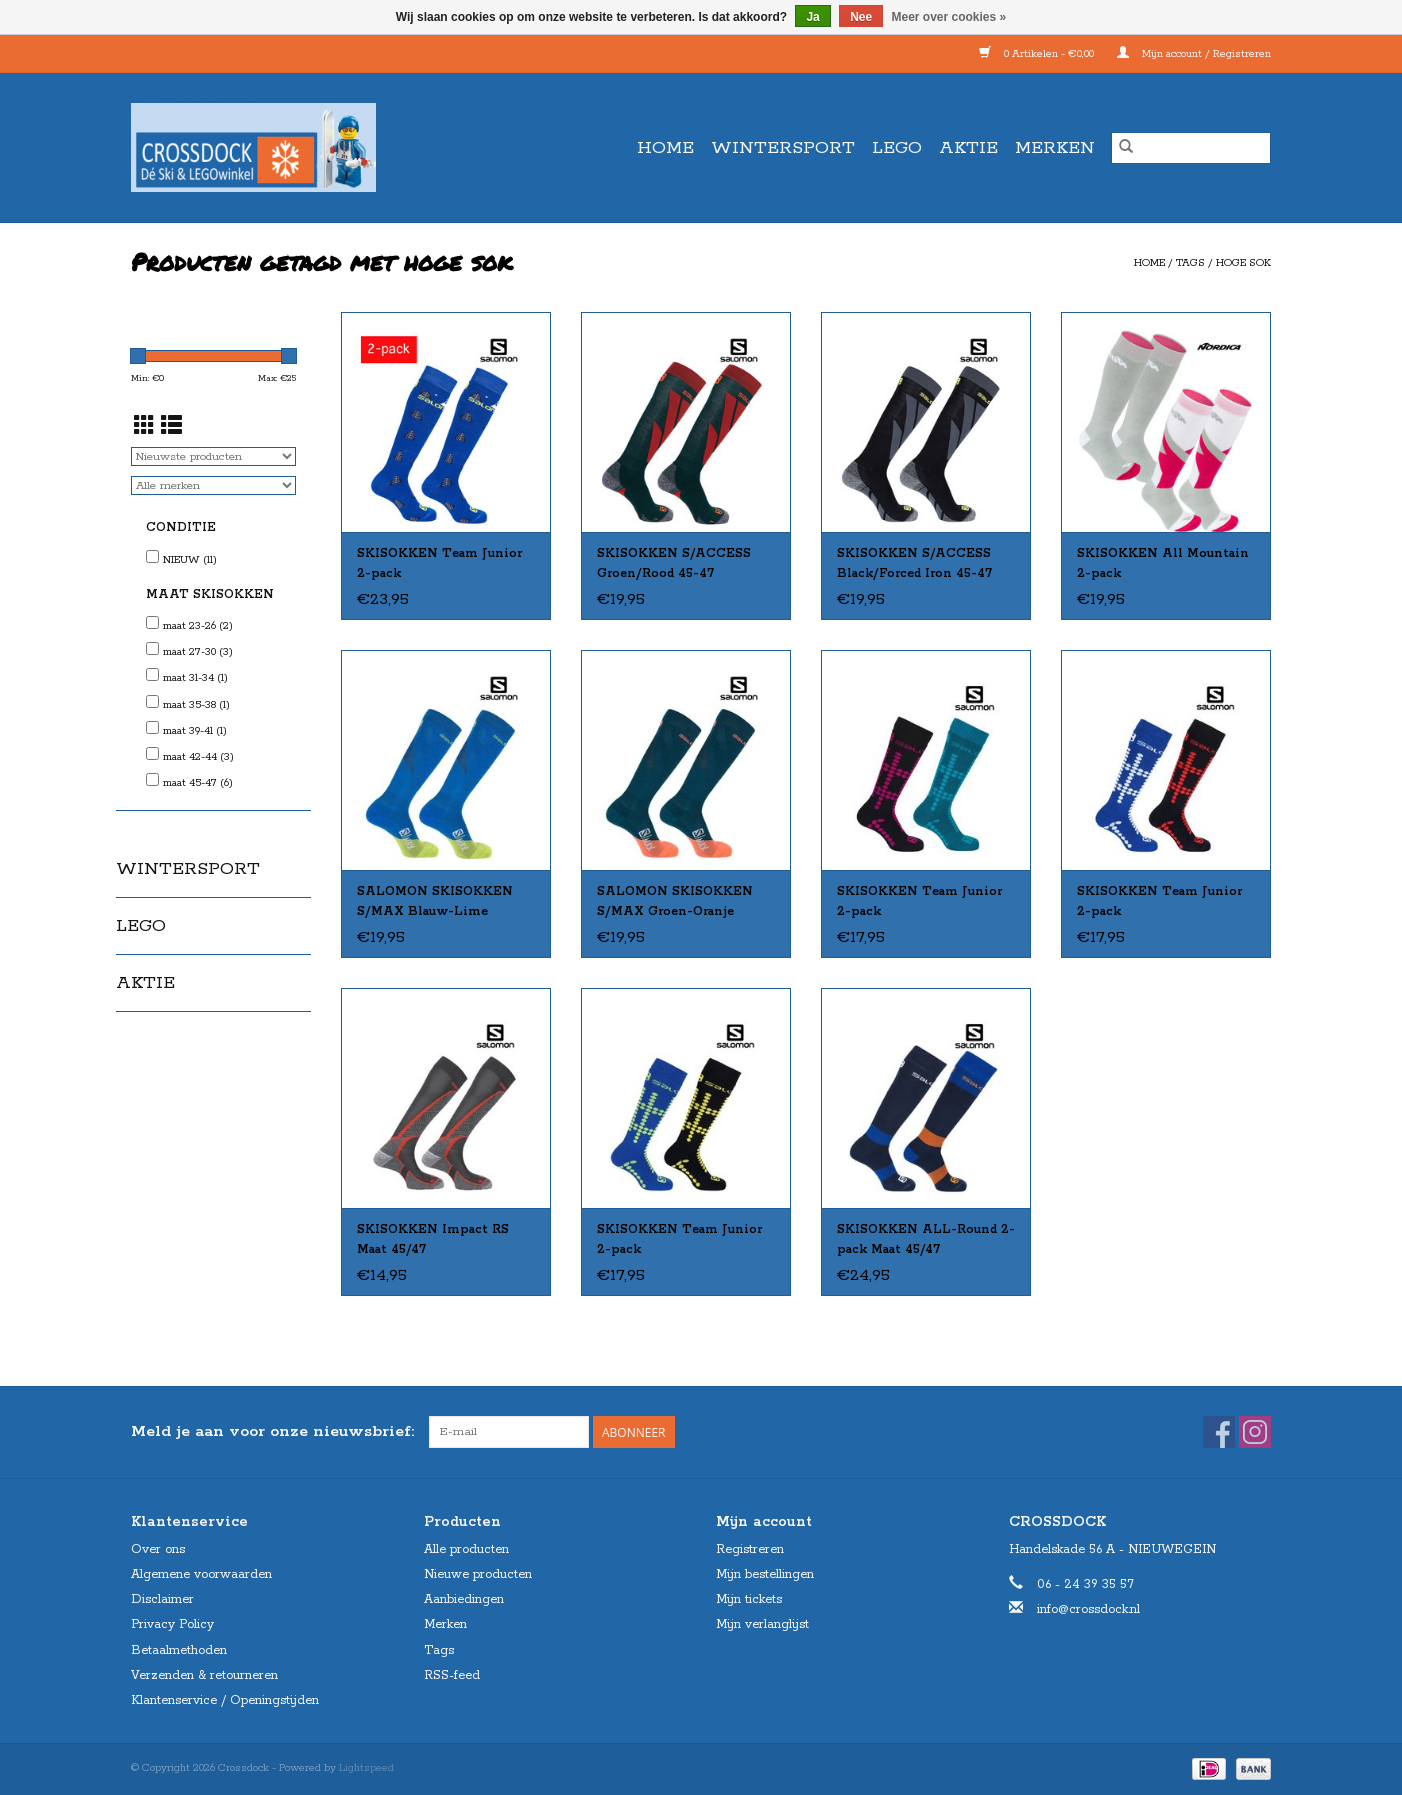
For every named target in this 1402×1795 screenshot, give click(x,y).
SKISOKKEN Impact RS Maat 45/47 (433, 1239)
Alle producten (466, 1549)
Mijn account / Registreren (1194, 54)
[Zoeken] (1191, 148)
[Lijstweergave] (171, 428)
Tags (1190, 263)
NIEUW (190, 560)
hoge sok (1243, 263)
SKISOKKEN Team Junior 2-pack (439, 563)
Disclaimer (162, 1599)
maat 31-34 (195, 678)
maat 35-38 (196, 705)
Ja (812, 17)
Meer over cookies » (949, 17)
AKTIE (968, 148)
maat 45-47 (198, 783)
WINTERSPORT (783, 148)
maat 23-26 (198, 626)
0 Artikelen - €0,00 (1038, 54)
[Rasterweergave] (144, 428)
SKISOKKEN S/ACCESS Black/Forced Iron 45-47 (914, 563)
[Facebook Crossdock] (1219, 1432)
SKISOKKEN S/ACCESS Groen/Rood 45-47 (674, 563)
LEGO (897, 148)
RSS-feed (452, 1675)
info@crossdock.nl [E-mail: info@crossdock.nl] (1088, 1609)
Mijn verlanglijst (762, 1624)
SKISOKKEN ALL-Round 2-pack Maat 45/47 (926, 1239)
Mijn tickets (749, 1599)
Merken (1055, 148)
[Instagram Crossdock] (1255, 1432)
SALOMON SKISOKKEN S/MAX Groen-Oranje (675, 901)
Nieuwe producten (478, 1574)
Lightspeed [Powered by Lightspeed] (366, 1768)
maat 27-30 (198, 652)
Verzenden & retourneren (204, 1675)
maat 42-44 (198, 757)
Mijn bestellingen (765, 1574)
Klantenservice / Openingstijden (225, 1700)
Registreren (750, 1549)
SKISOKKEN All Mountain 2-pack (1163, 563)
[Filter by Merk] (213, 485)
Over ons (158, 1549)
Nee (861, 17)
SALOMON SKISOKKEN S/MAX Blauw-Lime (435, 901)
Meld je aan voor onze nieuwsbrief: (272, 1431)
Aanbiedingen (464, 1599)
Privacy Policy (172, 1624)
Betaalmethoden (179, 1650)
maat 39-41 (195, 731)
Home (665, 148)
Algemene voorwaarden (201, 1574)
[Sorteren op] (213, 456)
